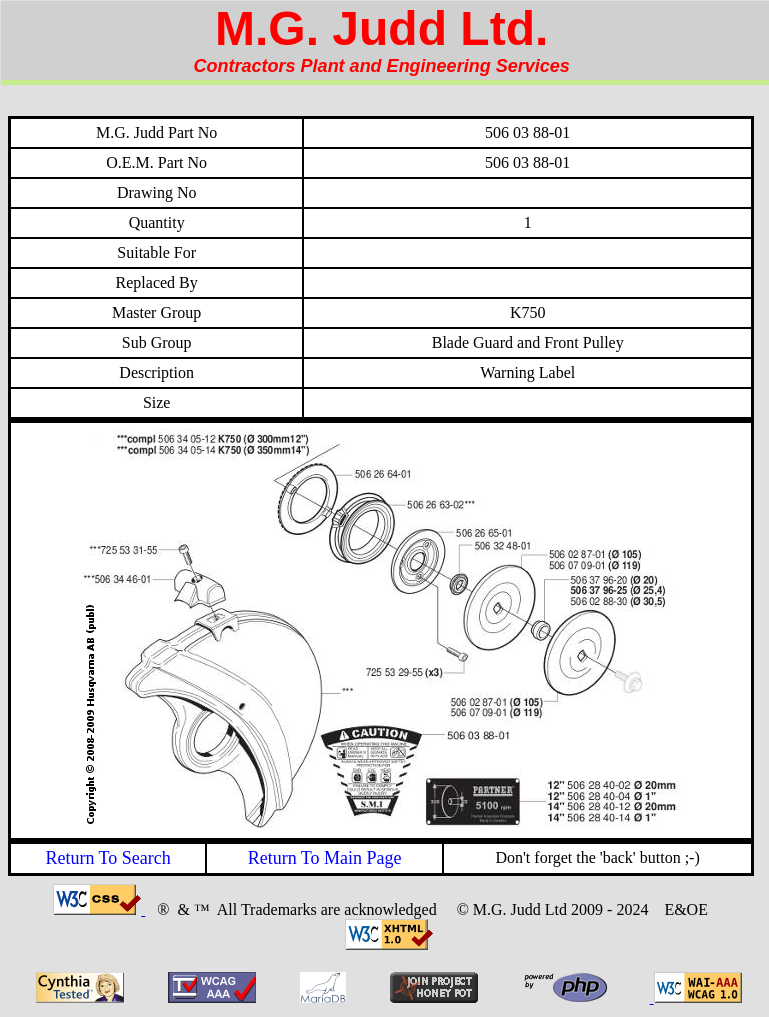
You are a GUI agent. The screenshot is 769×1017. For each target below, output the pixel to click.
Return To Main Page (325, 858)
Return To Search (107, 858)
